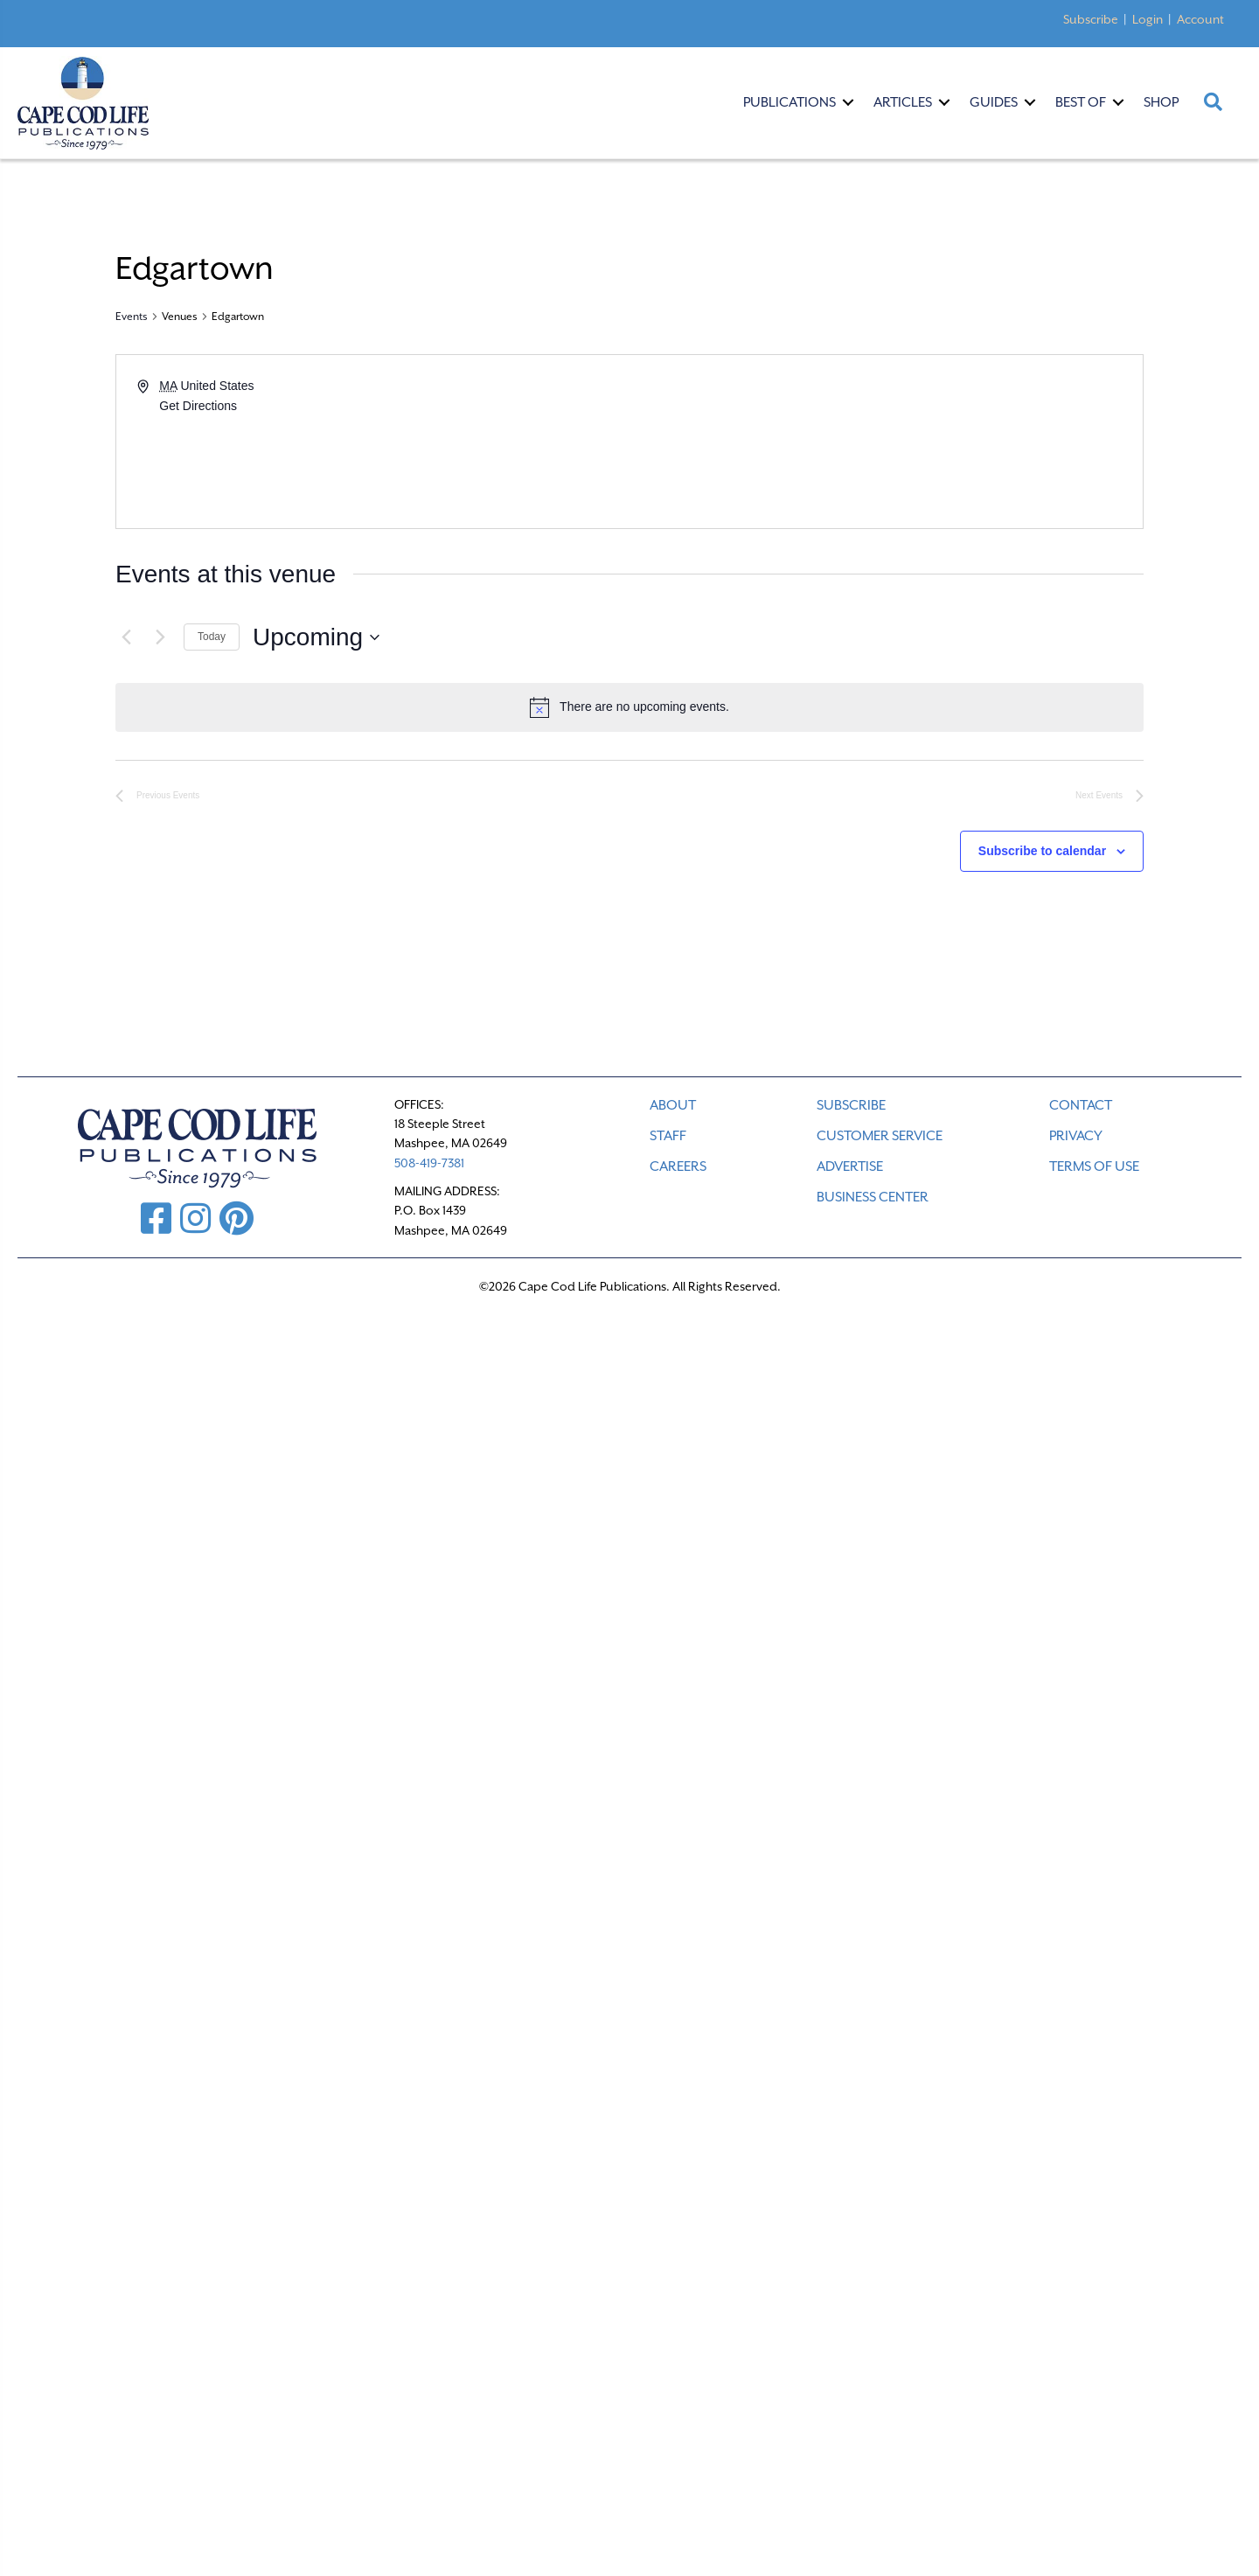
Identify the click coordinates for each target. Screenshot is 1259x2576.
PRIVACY (1075, 1136)
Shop (1161, 102)
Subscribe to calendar (1042, 851)
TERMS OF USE (1094, 1166)
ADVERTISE (850, 1166)
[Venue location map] (885, 441)
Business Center (873, 1197)
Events (131, 316)
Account (1200, 19)
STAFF (668, 1136)
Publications (789, 102)
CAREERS (678, 1166)
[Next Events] (160, 637)
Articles (902, 102)
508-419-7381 (429, 1163)
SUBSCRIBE (851, 1105)
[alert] (629, 707)
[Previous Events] (125, 637)
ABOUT (673, 1105)
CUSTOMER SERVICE (880, 1136)
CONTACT (1080, 1105)
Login (1147, 19)
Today (212, 636)
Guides (994, 102)
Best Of (1080, 102)
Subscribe (1090, 19)
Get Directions (198, 406)
